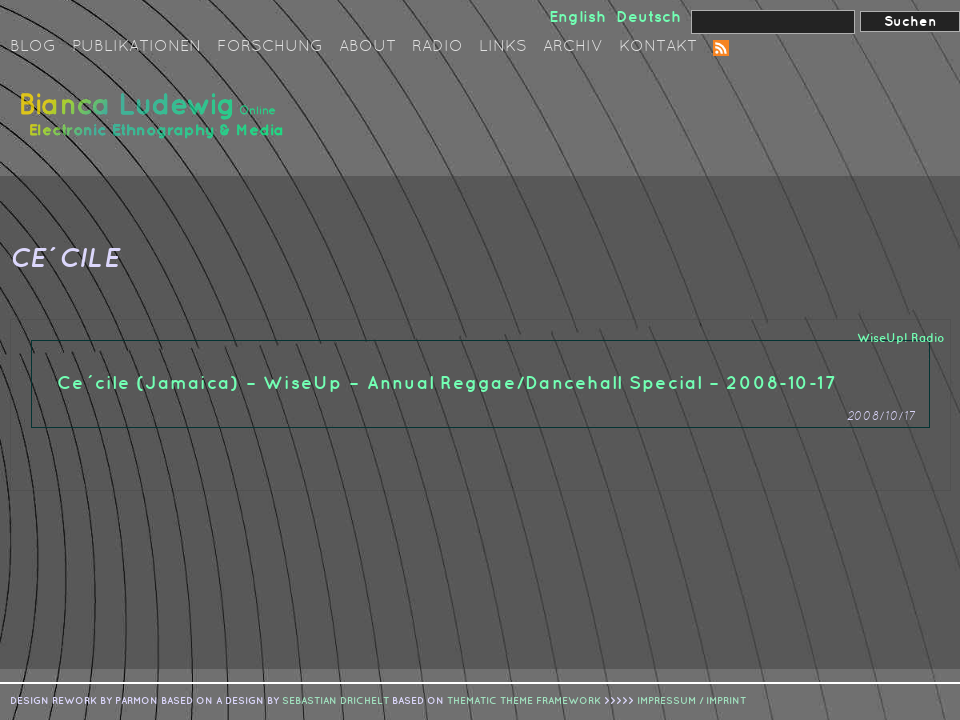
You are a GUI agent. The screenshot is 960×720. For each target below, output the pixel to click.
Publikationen (136, 47)
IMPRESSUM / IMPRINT (691, 701)
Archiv (573, 47)
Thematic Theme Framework (524, 701)
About (367, 47)
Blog (33, 47)
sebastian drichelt (335, 701)
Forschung (270, 47)
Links (503, 47)
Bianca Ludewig (155, 123)
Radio (437, 47)
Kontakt (658, 47)
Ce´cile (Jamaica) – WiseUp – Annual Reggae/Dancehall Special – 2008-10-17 (447, 383)
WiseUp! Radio (901, 338)
